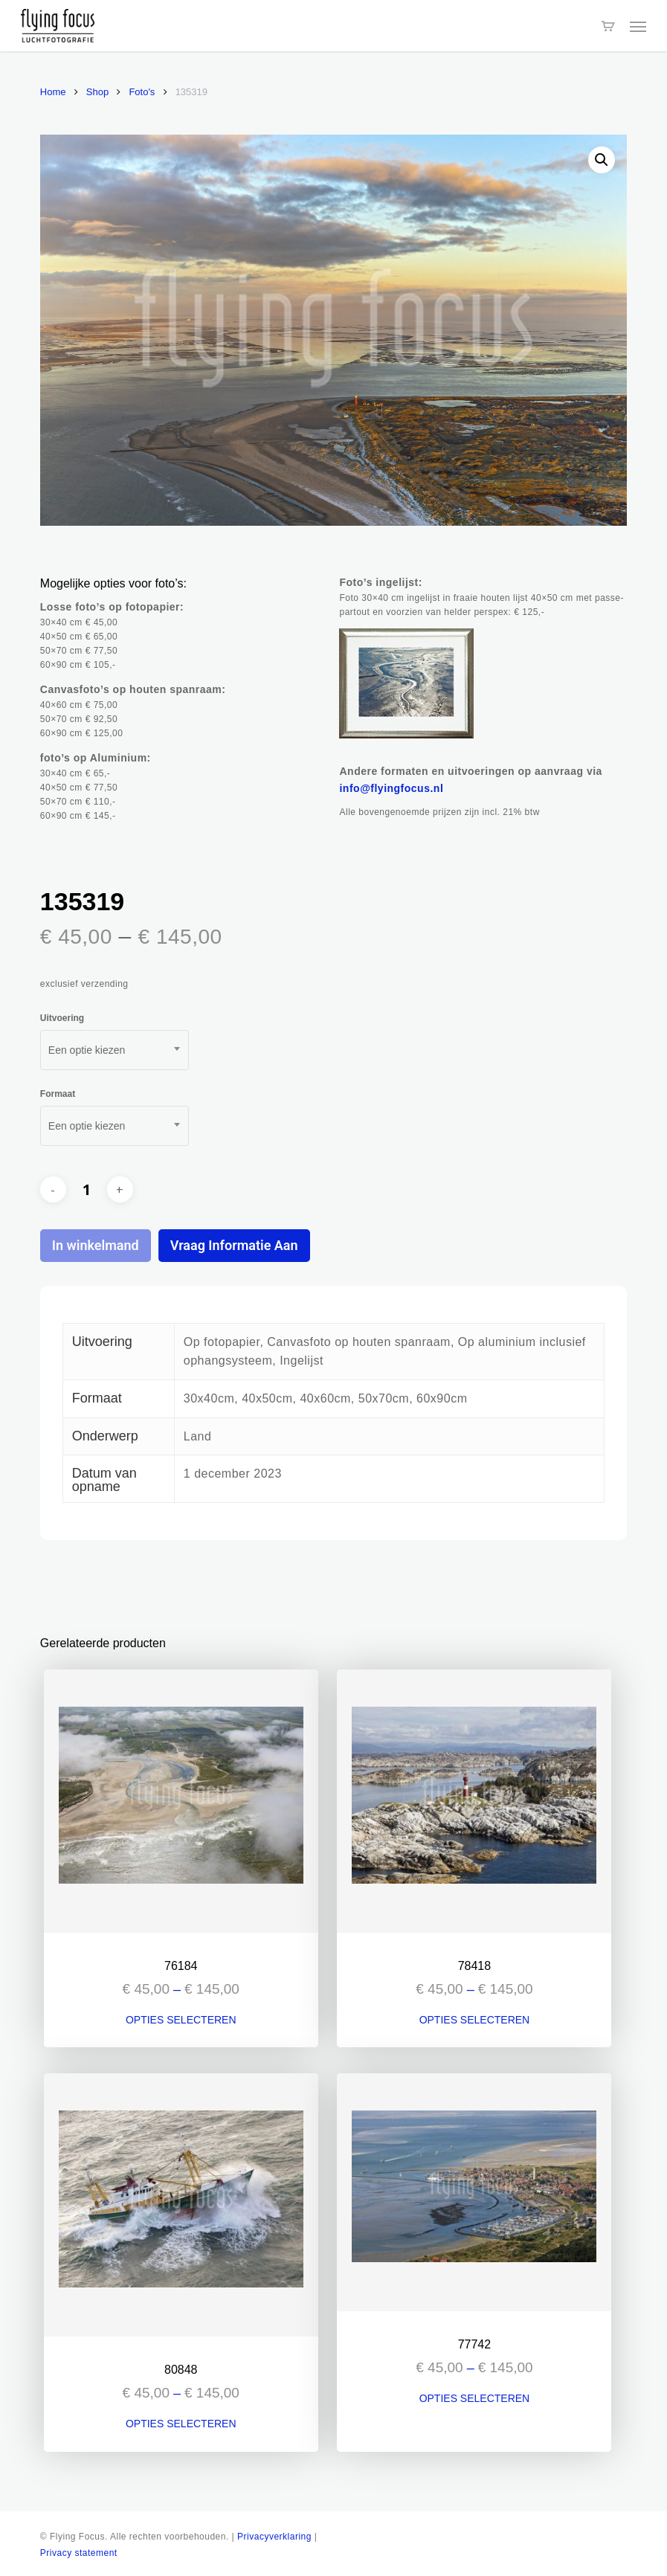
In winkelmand (95, 1245)
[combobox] (114, 1050)
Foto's (142, 91)
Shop (97, 91)
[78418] (474, 1801)
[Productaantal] (86, 1190)
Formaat (57, 1094)
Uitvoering (62, 1018)
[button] (638, 26)
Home (53, 91)
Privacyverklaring (274, 2536)
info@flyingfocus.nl (391, 788)
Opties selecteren (181, 2020)
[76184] (181, 1801)
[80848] (181, 2205)
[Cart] (608, 25)
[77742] (474, 2192)
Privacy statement (78, 2553)
